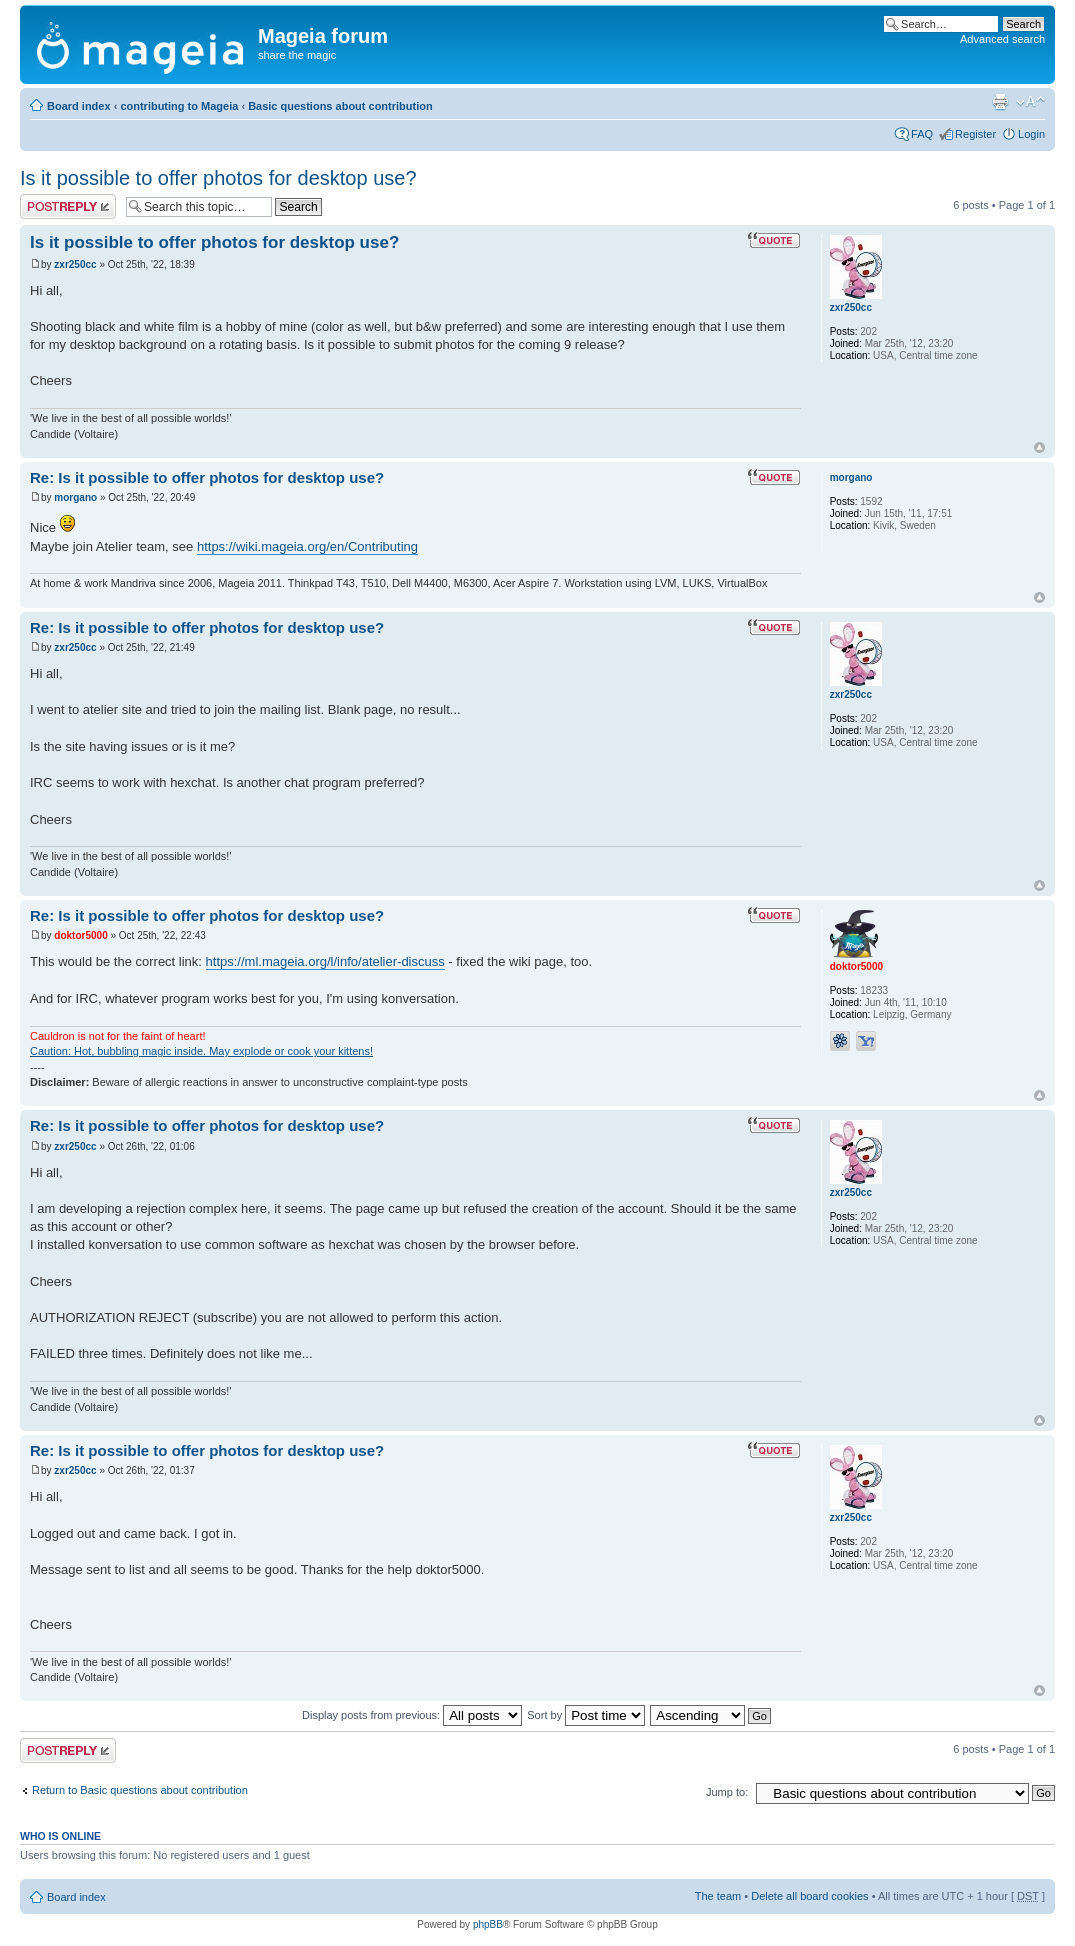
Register (975, 134)
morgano (75, 497)
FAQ (922, 134)
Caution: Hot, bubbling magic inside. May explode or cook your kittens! (201, 1051)
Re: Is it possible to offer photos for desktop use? (207, 477)
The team (718, 1896)
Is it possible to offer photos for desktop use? (218, 178)
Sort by (586, 1715)
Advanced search (1002, 39)
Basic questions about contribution (340, 106)
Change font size (1030, 102)
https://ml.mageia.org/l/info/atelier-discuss (325, 961)
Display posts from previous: (412, 1715)
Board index (79, 106)
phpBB (488, 1924)
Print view (1000, 102)
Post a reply (68, 206)
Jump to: (727, 1792)
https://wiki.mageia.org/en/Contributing (307, 546)
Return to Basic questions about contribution (140, 1790)
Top (1039, 447)
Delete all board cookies (809, 1896)
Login (1031, 134)
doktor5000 (80, 935)
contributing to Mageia (179, 106)
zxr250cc (75, 264)
